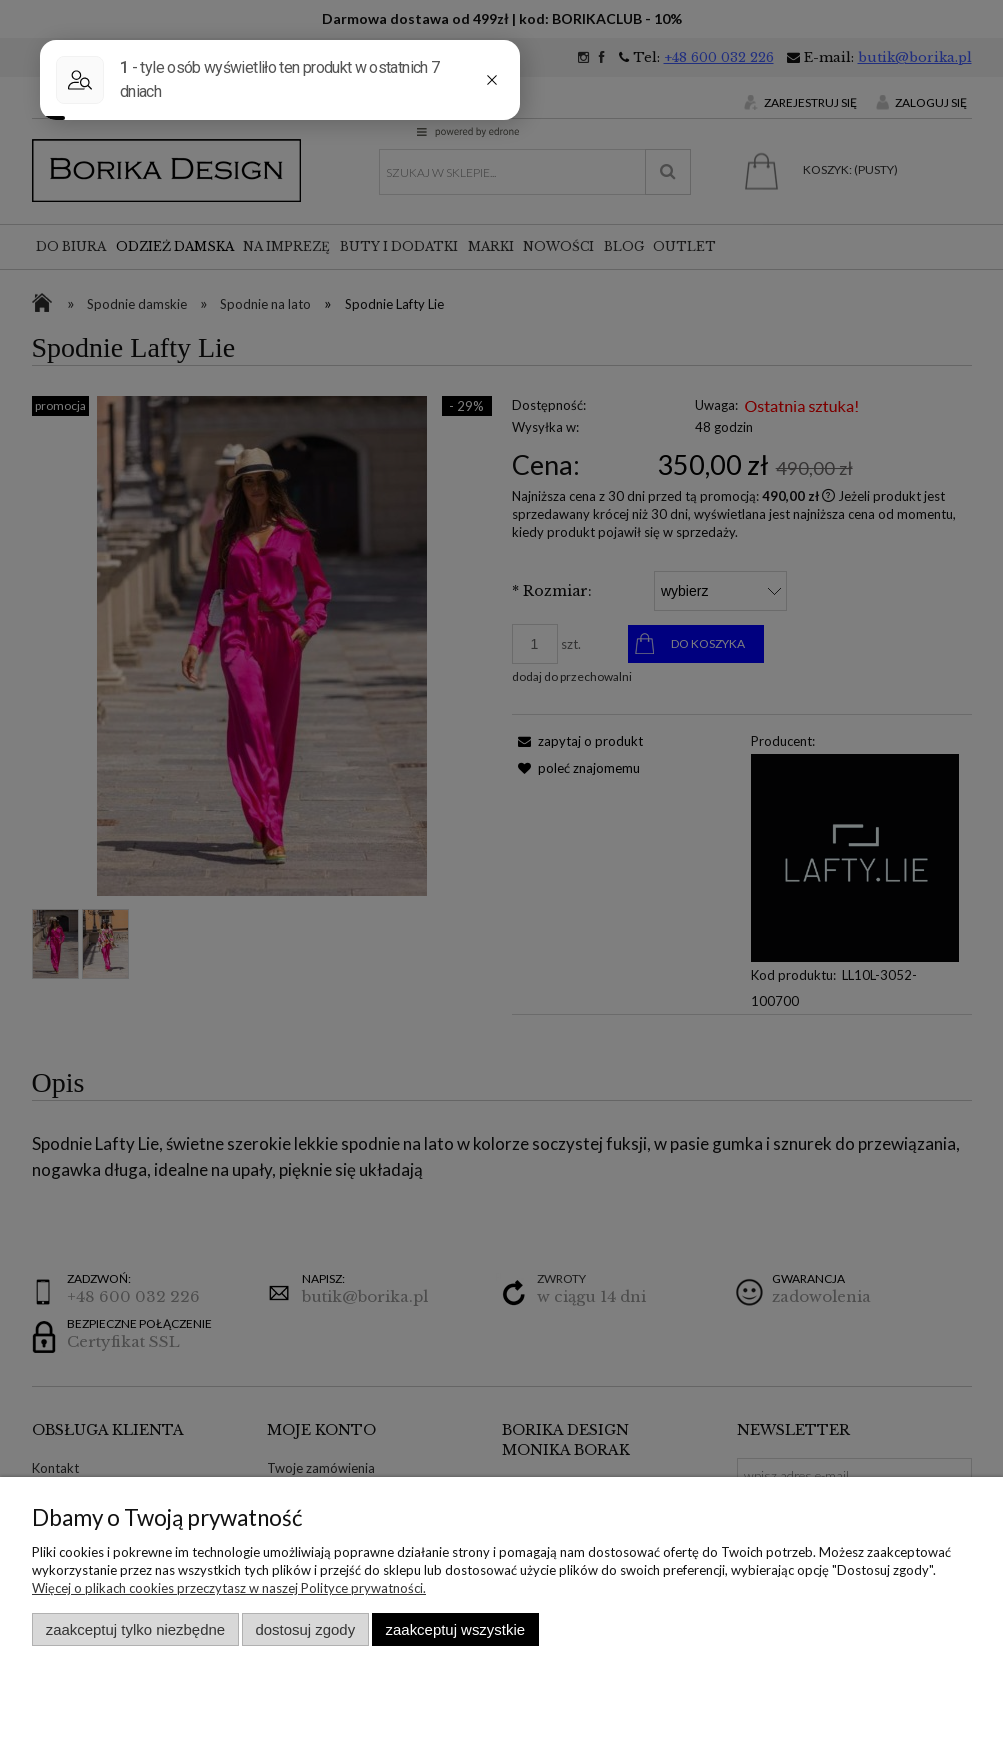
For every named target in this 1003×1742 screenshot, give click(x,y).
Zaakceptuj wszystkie (455, 1629)
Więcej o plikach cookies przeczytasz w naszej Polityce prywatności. (229, 1588)
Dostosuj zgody (305, 1629)
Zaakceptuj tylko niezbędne (135, 1629)
